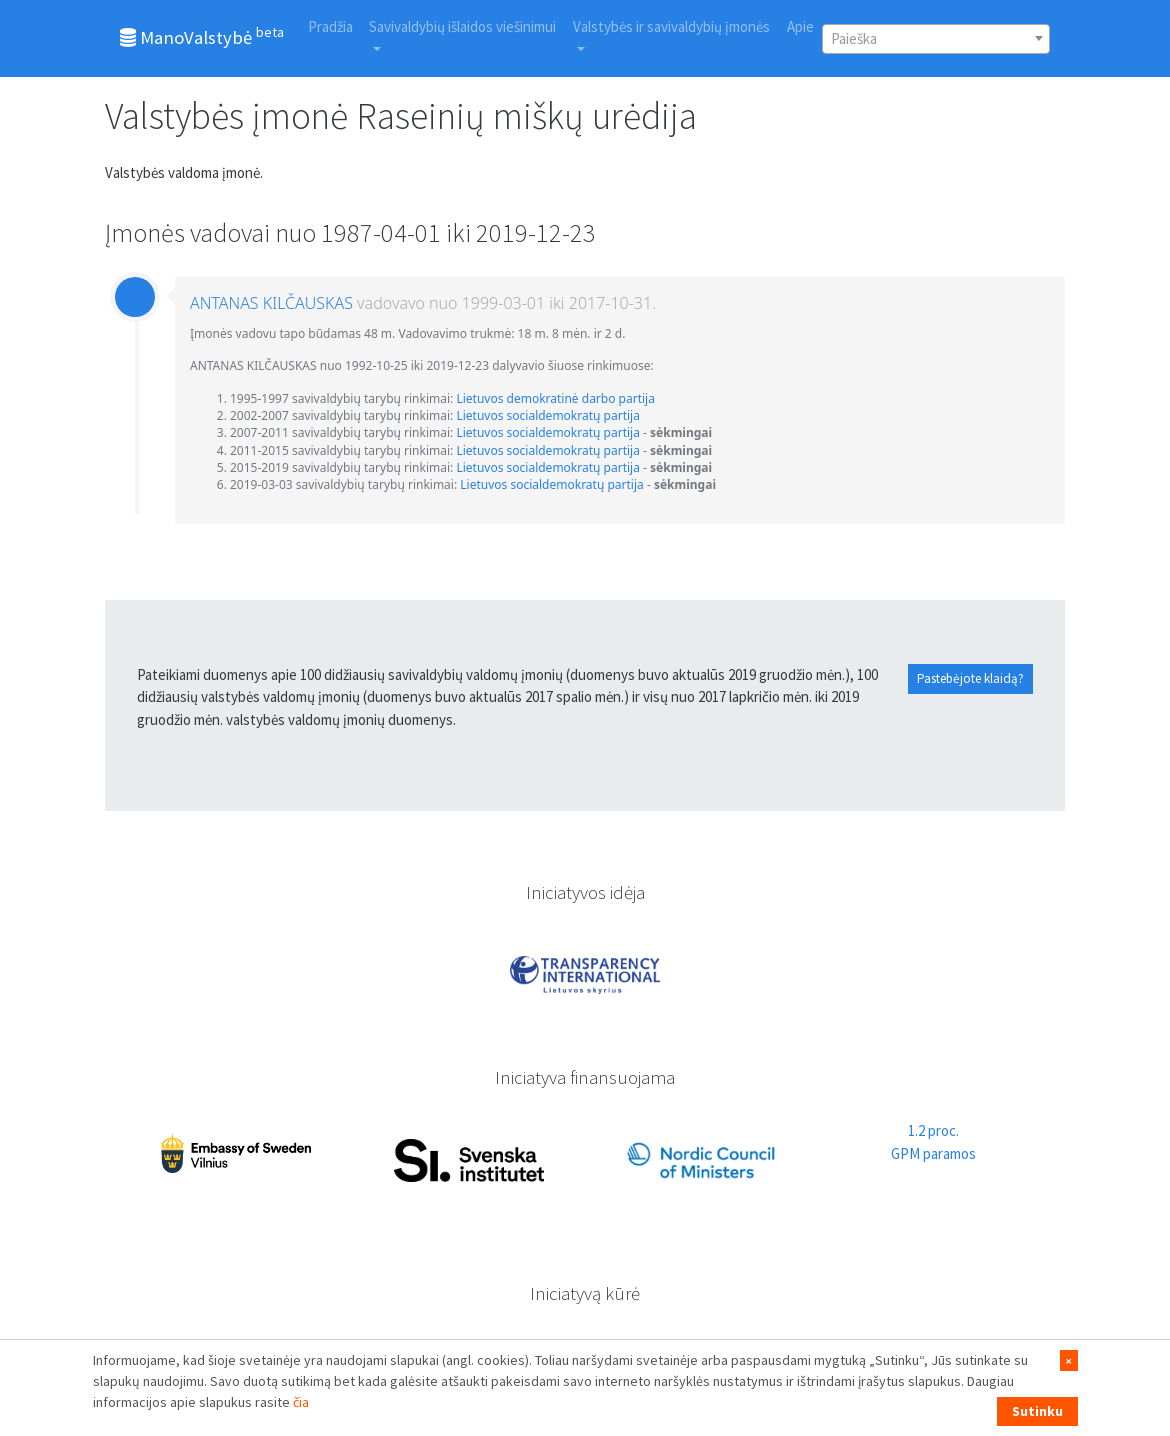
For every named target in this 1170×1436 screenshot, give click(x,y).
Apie (800, 26)
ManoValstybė (202, 36)
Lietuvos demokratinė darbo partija (555, 398)
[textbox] (936, 39)
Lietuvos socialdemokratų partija (548, 415)
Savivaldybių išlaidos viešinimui (462, 26)
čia (301, 1402)
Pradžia (330, 26)
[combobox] (936, 39)
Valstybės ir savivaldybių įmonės (671, 26)
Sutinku (1037, 1411)
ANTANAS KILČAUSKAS (271, 303)
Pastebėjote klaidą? (970, 678)
